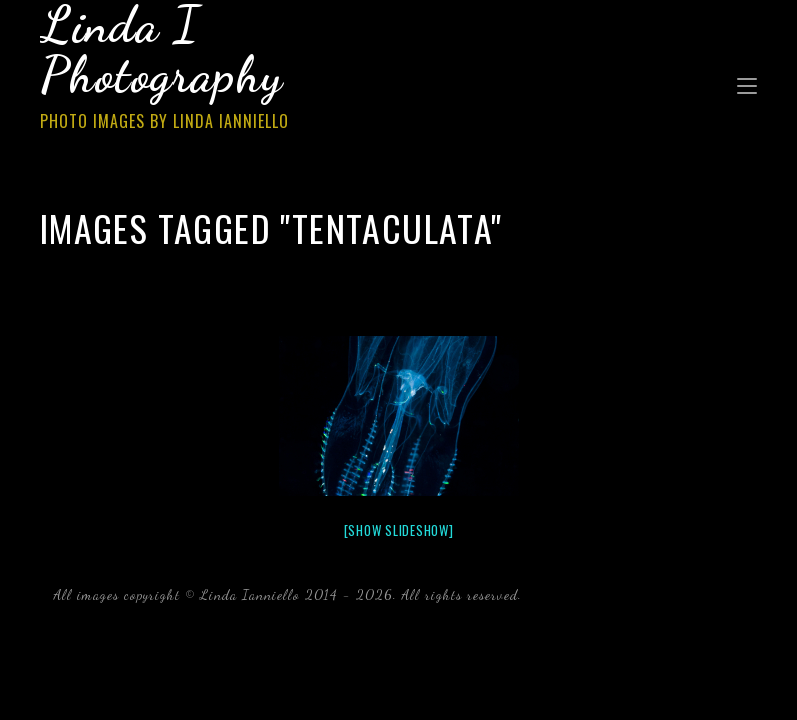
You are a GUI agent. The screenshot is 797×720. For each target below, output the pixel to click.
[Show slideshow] (399, 530)
